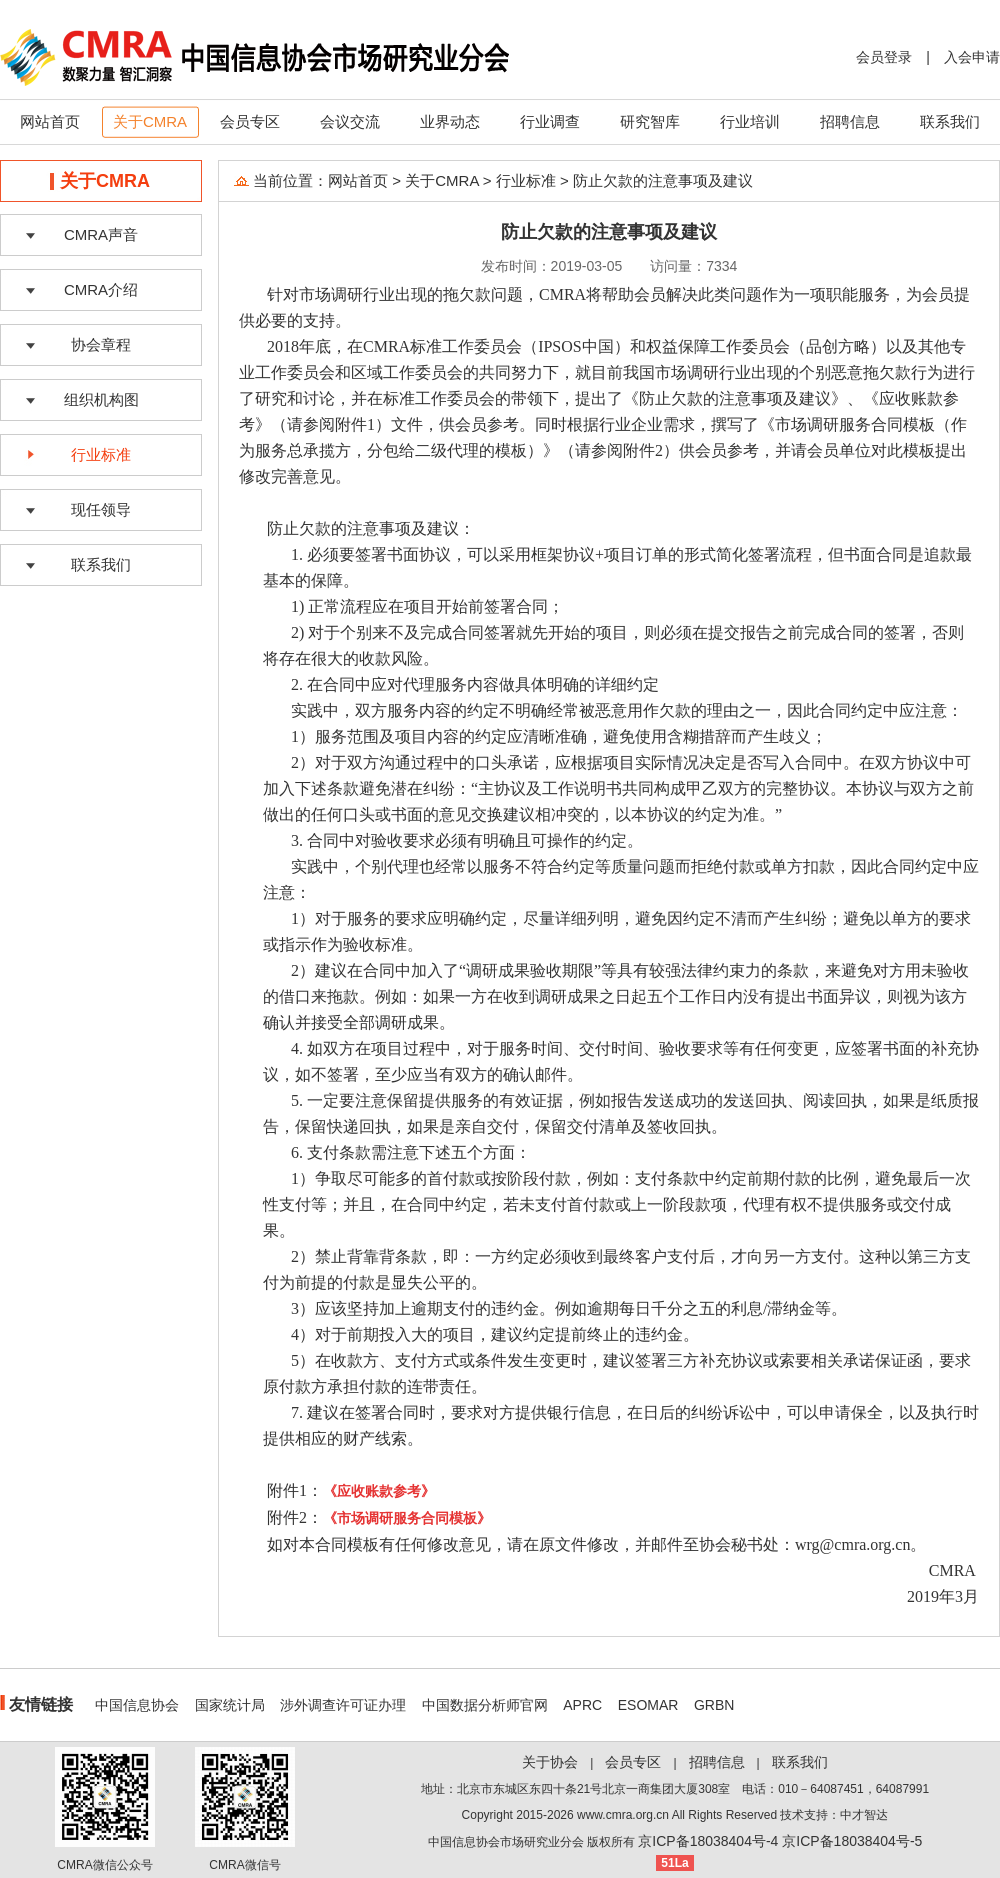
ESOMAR (648, 1705)
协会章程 (101, 344)
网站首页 (50, 121)
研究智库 (650, 121)
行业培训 (750, 121)
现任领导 (101, 509)
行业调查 (550, 121)
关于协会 (550, 1762)
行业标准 (101, 454)
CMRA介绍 (101, 289)
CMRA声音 (101, 234)
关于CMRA (150, 121)
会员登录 (884, 57)
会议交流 (350, 121)
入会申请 (972, 57)
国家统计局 (230, 1705)
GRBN (714, 1705)
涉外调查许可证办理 (343, 1705)
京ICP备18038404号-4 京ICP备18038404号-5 (780, 1841)
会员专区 (250, 121)
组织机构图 (101, 399)
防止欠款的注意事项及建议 (663, 180)
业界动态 (450, 121)
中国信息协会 (137, 1705)
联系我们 (950, 121)
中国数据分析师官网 (485, 1705)
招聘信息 (850, 121)
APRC (582, 1705)
